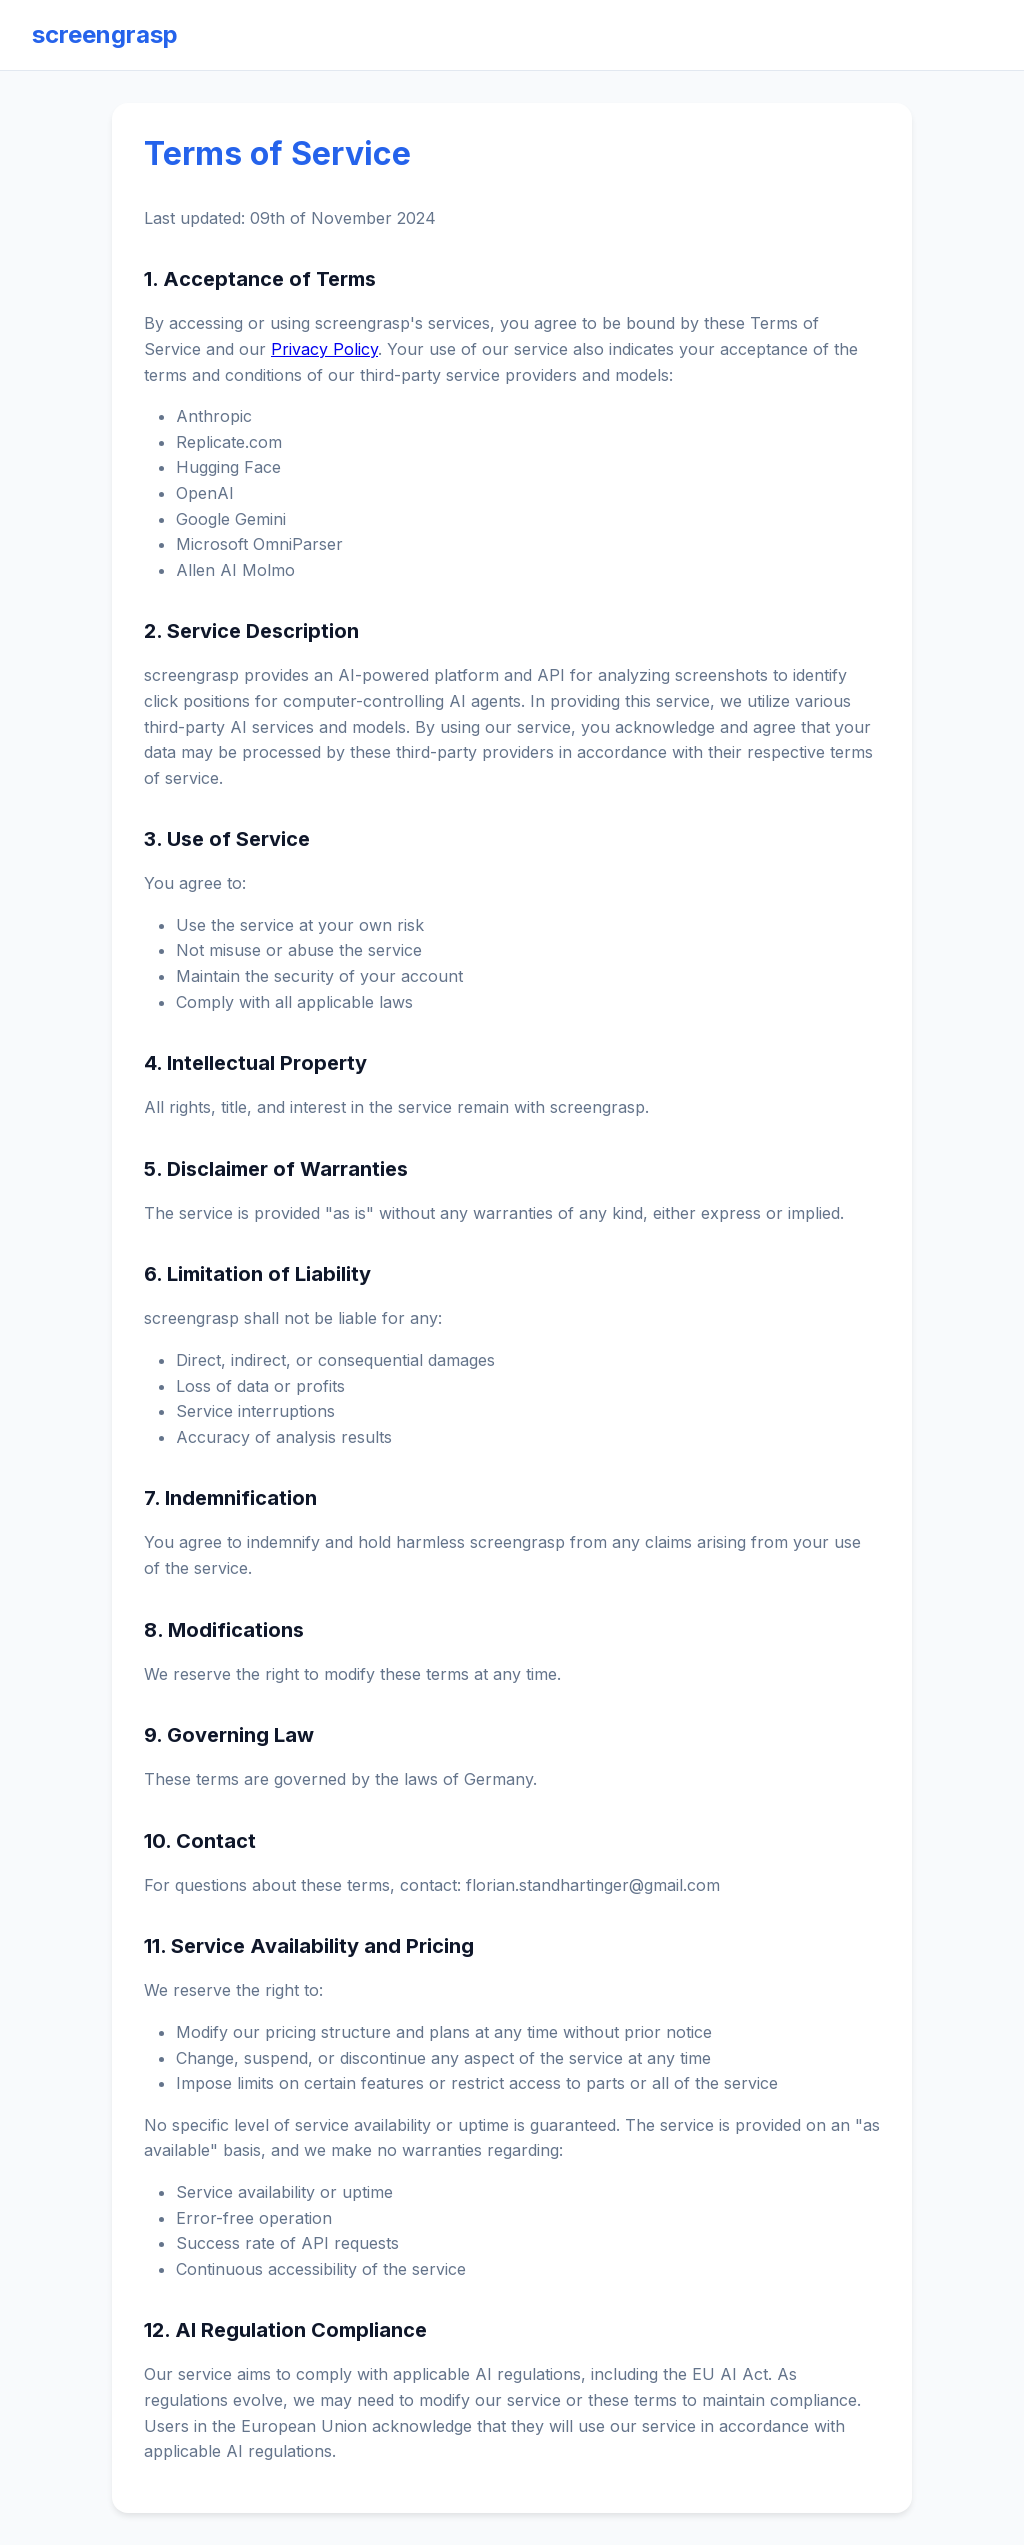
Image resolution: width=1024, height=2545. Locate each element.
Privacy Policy (324, 349)
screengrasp (105, 34)
